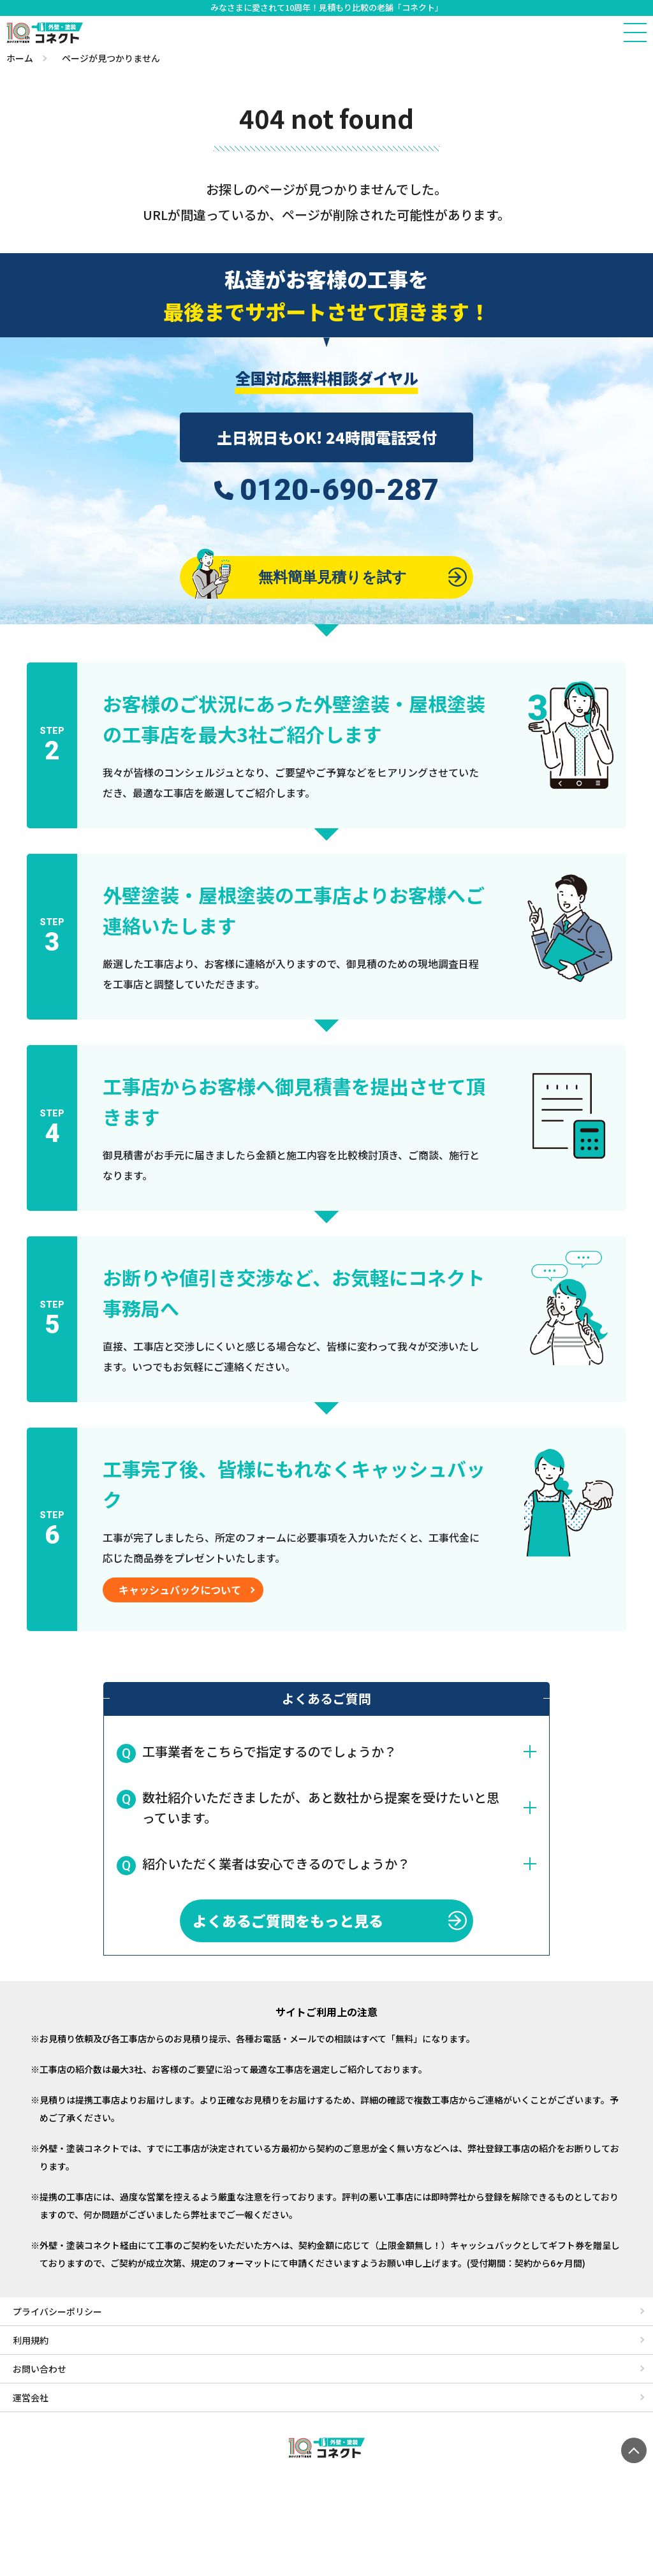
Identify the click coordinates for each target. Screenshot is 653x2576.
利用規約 (30, 2342)
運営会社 (30, 2400)
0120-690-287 (339, 490)
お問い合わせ (39, 2371)
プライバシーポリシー (57, 2314)
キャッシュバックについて (180, 1591)
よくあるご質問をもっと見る (285, 1923)
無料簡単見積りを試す (298, 578)
